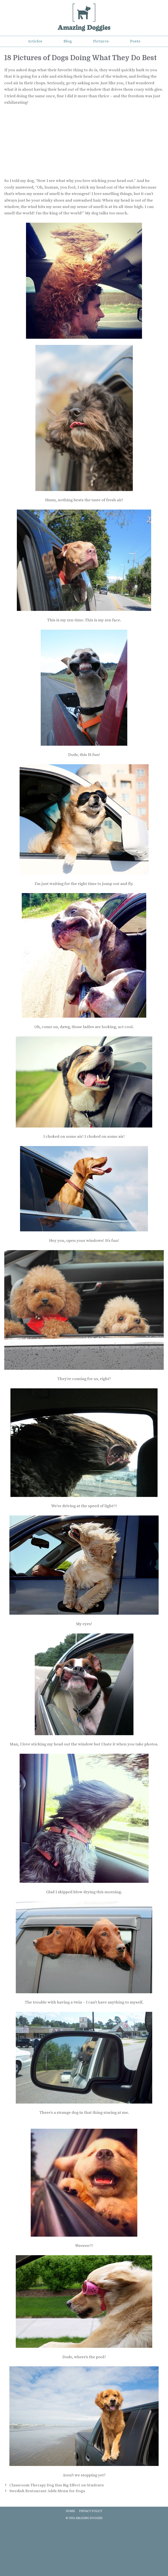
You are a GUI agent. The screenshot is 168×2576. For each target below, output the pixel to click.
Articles (35, 41)
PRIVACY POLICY (90, 2511)
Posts (135, 41)
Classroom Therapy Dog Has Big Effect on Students (56, 2485)
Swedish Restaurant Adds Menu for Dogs (47, 2491)
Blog (68, 41)
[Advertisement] (84, 142)
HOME (70, 2511)
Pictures (101, 41)
